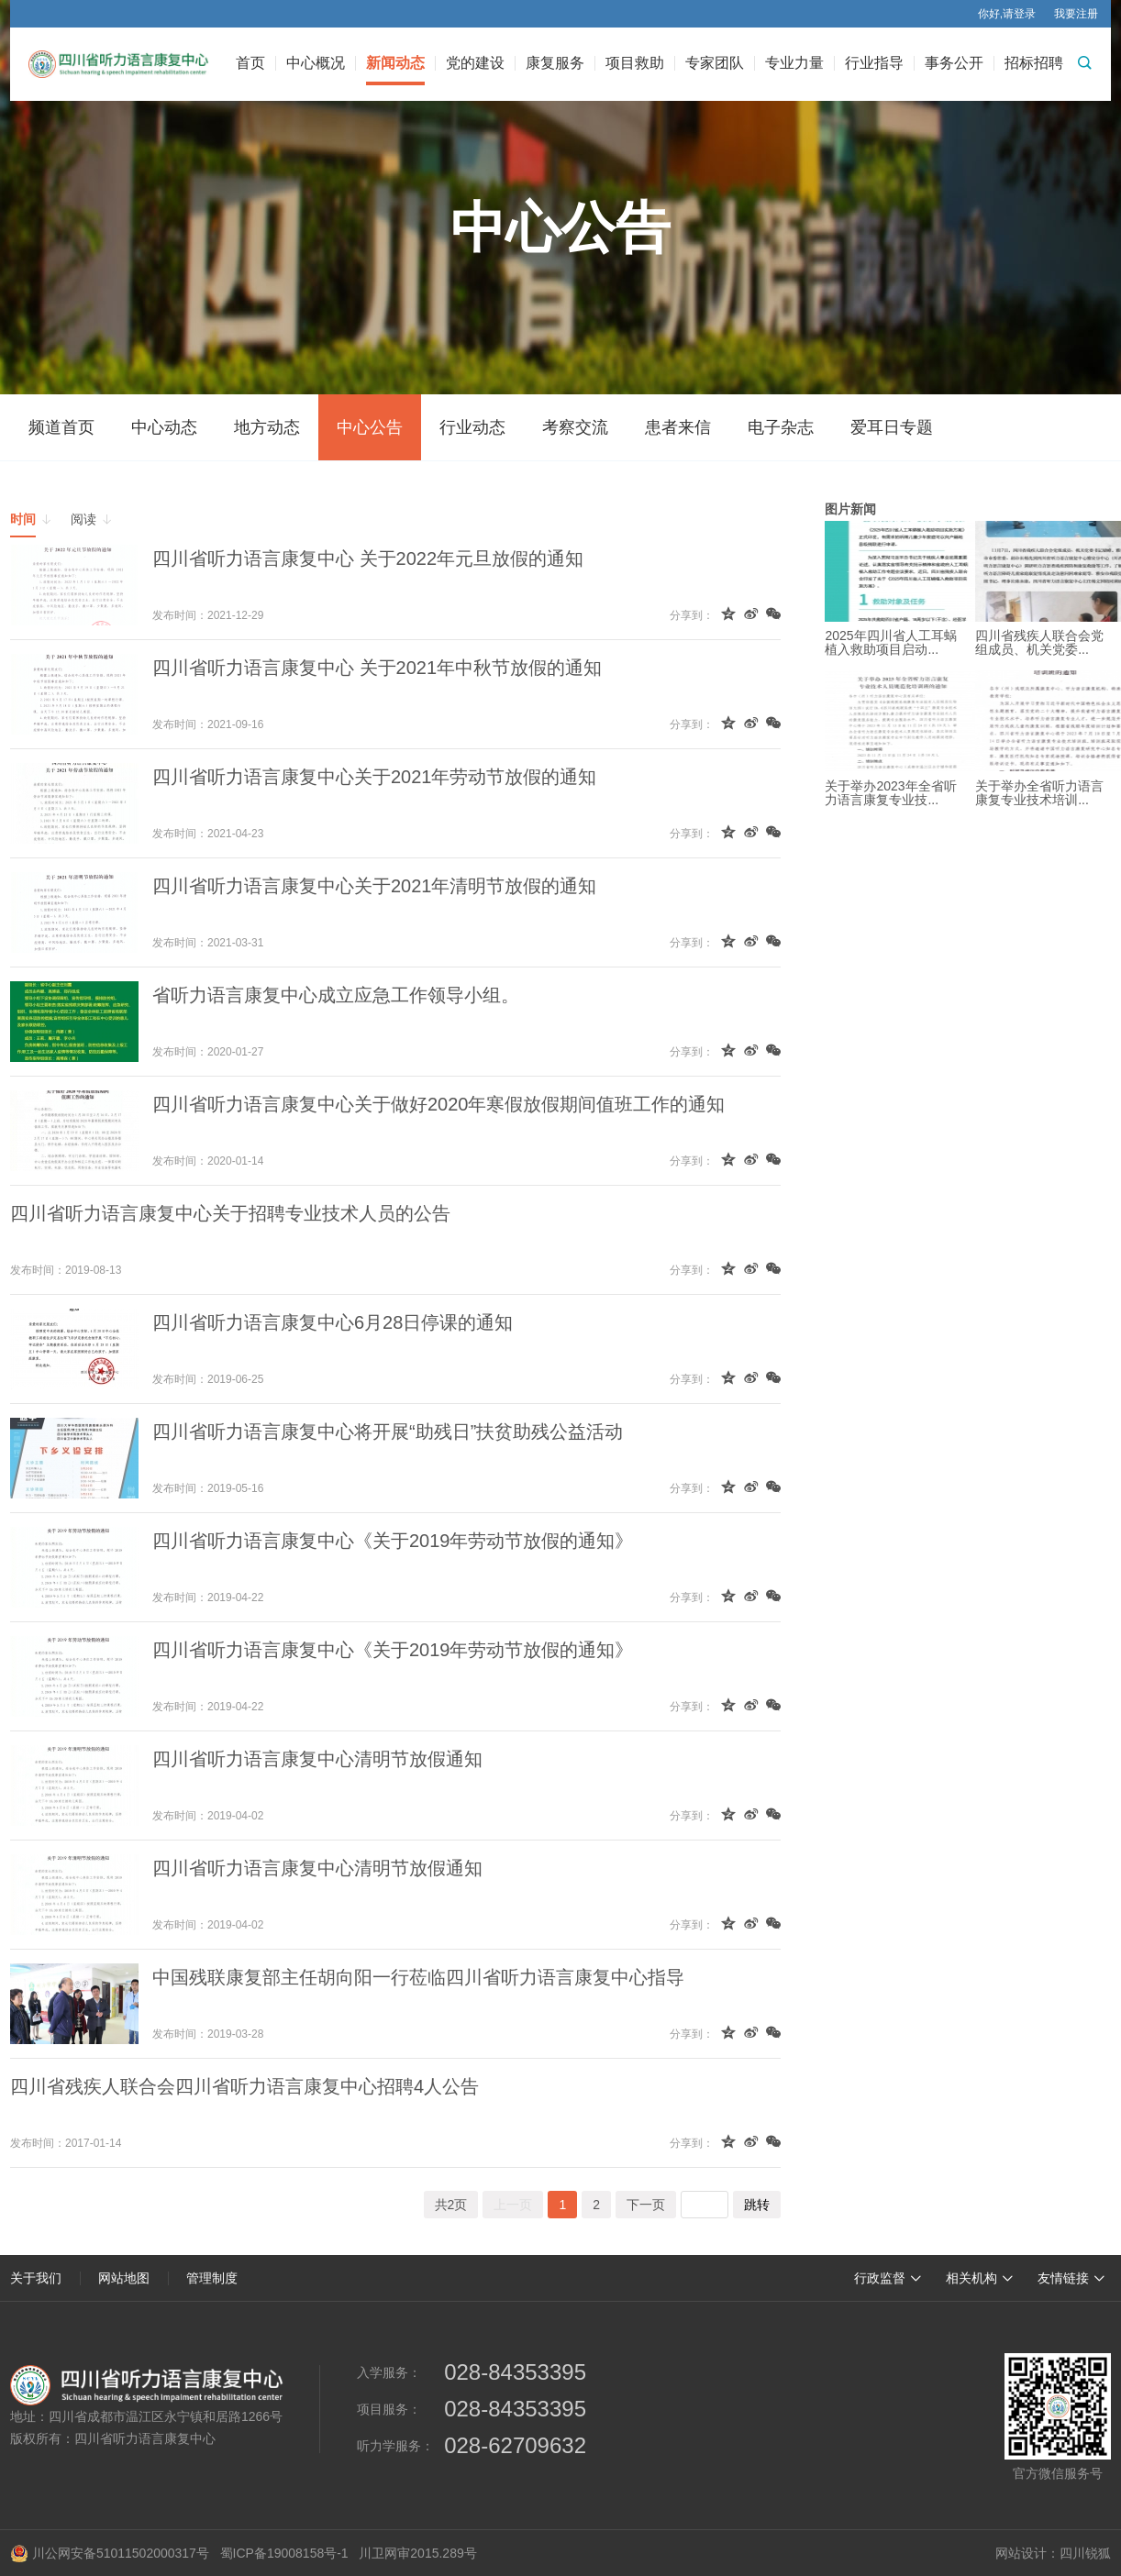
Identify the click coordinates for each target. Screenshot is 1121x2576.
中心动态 (164, 427)
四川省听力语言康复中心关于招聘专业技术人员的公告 (230, 1213)
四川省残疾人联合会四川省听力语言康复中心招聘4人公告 (244, 2086)
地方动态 (267, 427)
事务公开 (954, 63)
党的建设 (475, 63)
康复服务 (555, 63)
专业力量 (794, 63)
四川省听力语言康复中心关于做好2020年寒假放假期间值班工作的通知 (439, 1104)
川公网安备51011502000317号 (109, 2553)
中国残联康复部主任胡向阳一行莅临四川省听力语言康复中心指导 (418, 1977)
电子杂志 (781, 427)
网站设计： (1027, 2553)
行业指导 (874, 63)
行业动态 (472, 427)
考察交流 (575, 427)
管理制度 (212, 2278)
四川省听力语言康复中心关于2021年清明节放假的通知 (374, 886)
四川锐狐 (1085, 2553)
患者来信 (678, 427)
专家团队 (714, 63)
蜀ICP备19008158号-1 (284, 2553)
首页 (250, 63)
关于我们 (35, 2278)
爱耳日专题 (891, 427)
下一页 (646, 2204)
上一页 (513, 2204)
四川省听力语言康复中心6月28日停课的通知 (332, 1322)
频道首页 (61, 427)
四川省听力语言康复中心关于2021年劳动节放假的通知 (374, 777)
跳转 (757, 2204)
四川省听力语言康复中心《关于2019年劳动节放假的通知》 (393, 1541)
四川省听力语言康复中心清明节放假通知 (317, 1759)
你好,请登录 (1007, 13)
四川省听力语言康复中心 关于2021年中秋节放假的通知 (377, 668)
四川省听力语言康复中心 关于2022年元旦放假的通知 (367, 558)
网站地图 (124, 2278)
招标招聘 (1033, 63)
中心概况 (315, 63)
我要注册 (1076, 13)
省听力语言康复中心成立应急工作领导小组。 (335, 995)
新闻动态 (395, 63)
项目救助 (634, 63)
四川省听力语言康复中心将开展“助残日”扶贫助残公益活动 (387, 1431)
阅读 (92, 519)
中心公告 (370, 427)
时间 (31, 519)
